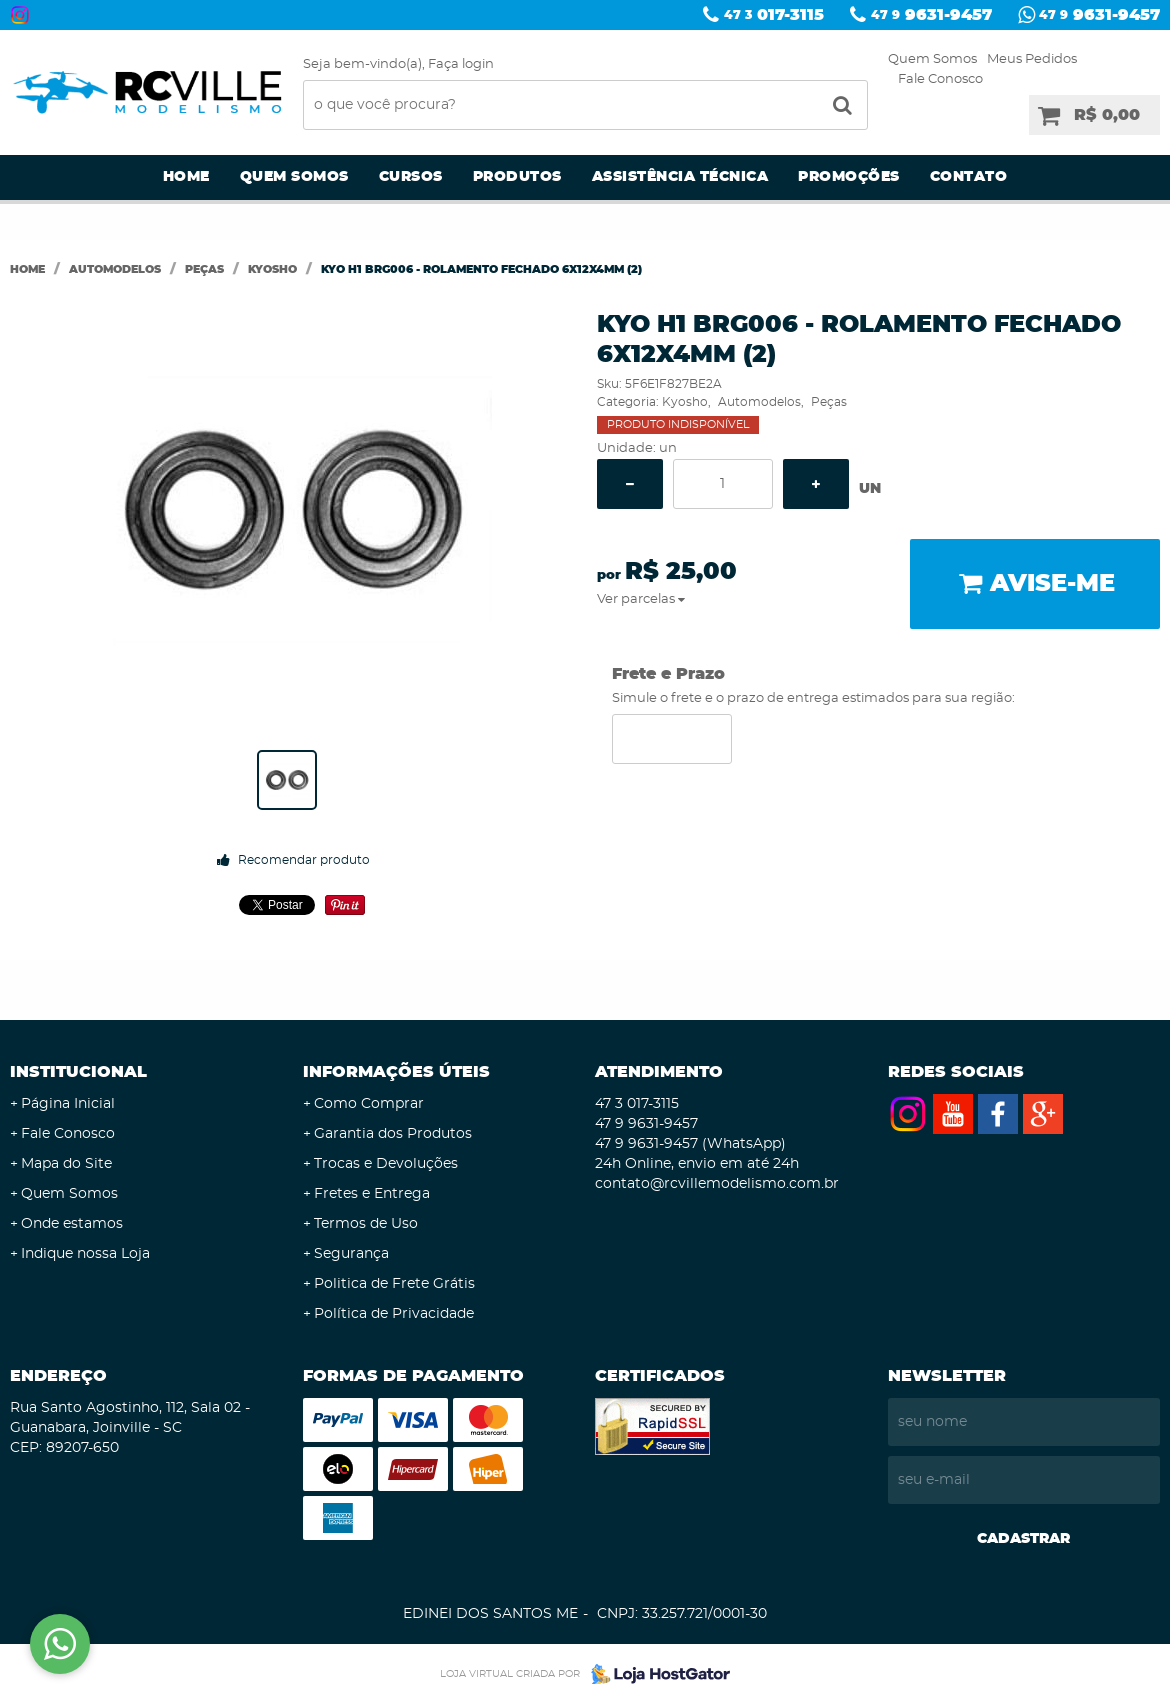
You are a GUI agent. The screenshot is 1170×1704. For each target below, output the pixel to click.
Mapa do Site (66, 1164)
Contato (969, 177)
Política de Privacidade (394, 1314)
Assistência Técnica (680, 177)
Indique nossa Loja (85, 1254)
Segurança (351, 1254)
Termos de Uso (366, 1224)
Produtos (517, 177)
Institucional (78, 1072)
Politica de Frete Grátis (394, 1284)
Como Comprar (369, 1104)
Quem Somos (932, 59)
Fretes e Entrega (372, 1194)
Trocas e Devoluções (386, 1164)
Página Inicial (68, 1104)
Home (186, 177)
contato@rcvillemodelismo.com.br (717, 1184)
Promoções (849, 177)
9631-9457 (931, 15)
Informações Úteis (396, 1072)
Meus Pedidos (1032, 59)
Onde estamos (72, 1224)
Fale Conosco (940, 79)
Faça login (461, 64)
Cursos (411, 177)
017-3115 (774, 15)
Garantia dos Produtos (393, 1134)
